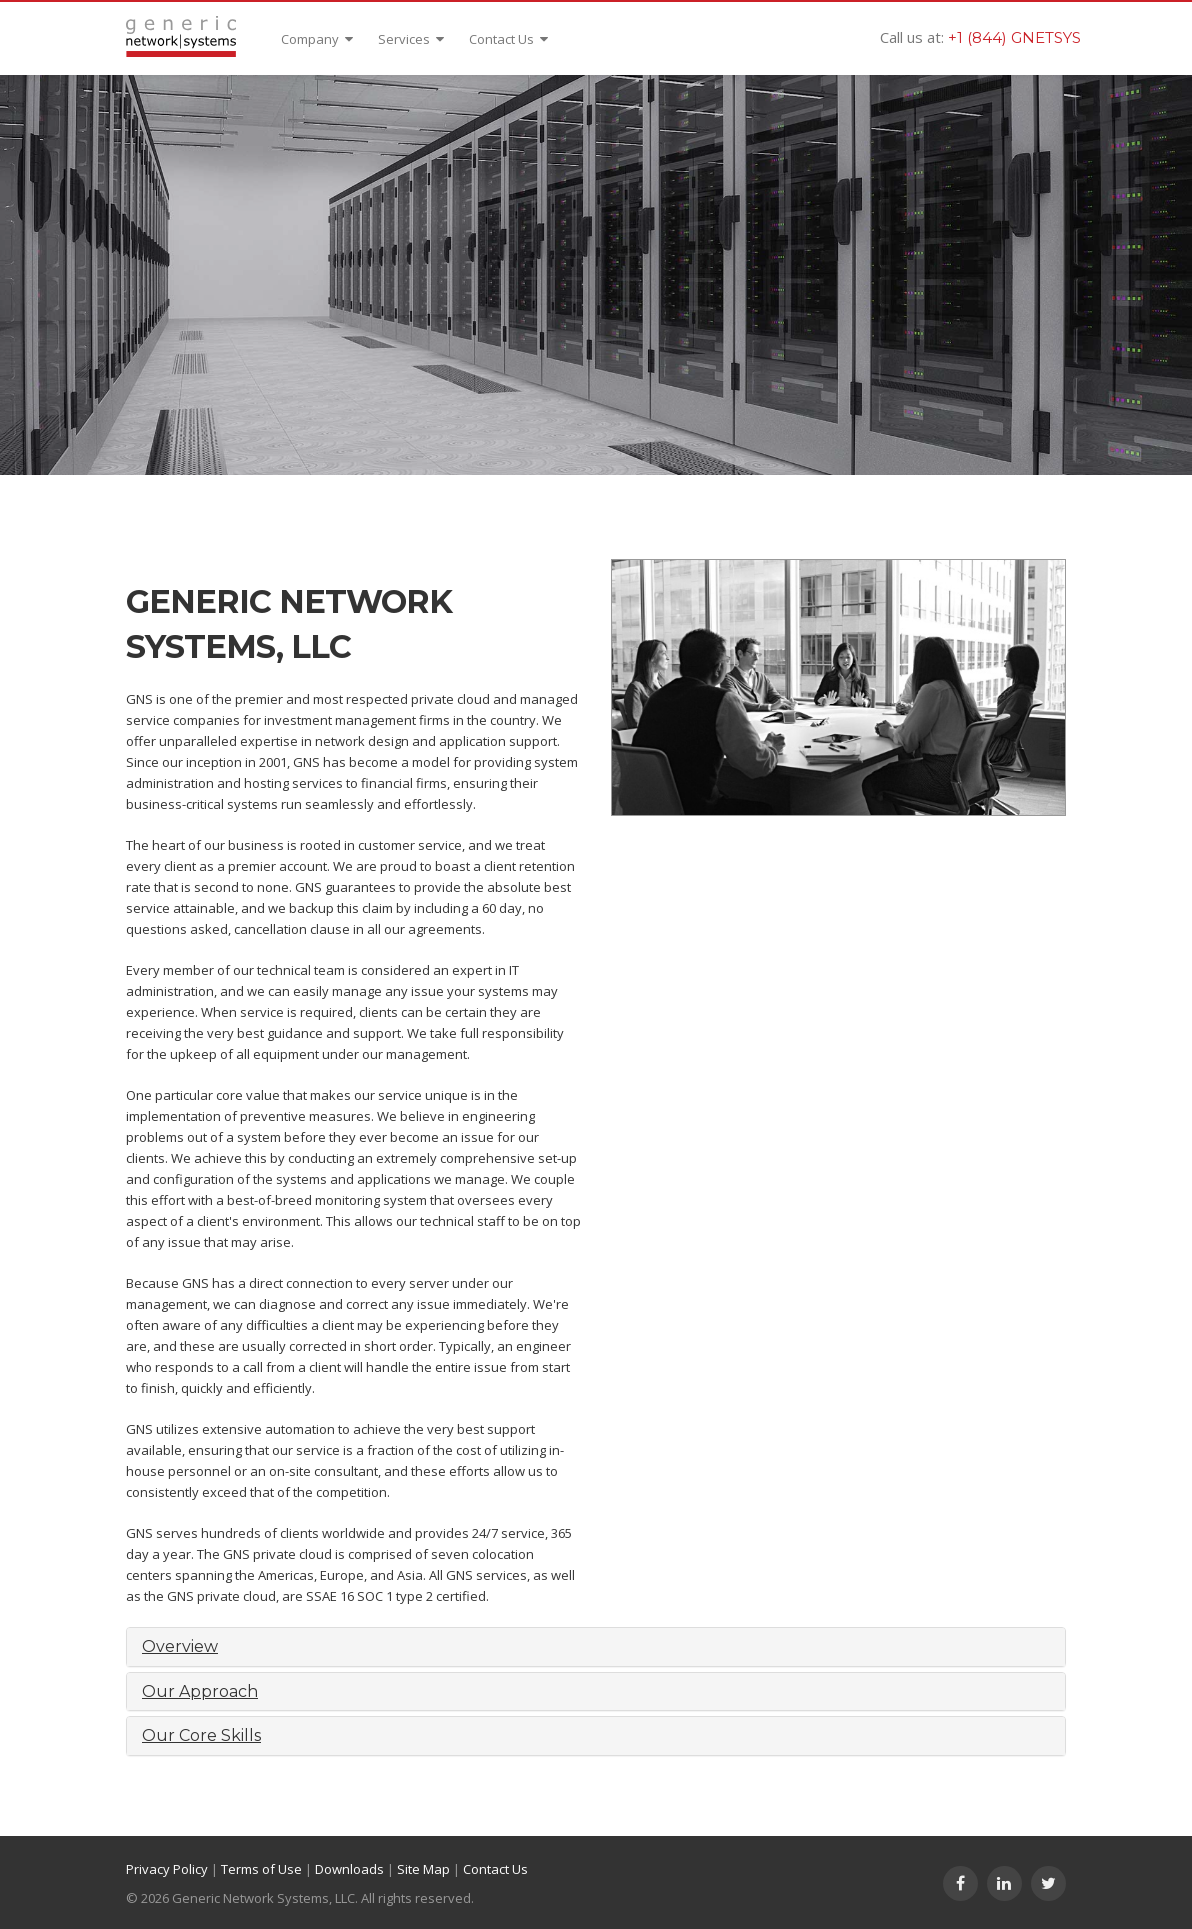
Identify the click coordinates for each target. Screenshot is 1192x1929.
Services (411, 39)
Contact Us (508, 39)
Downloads (349, 1869)
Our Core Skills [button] (201, 1735)
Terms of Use (261, 1869)
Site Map (423, 1869)
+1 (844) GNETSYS (1014, 37)
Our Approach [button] (200, 1691)
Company (317, 39)
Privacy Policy (167, 1869)
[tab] (596, 1647)
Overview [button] (180, 1646)
